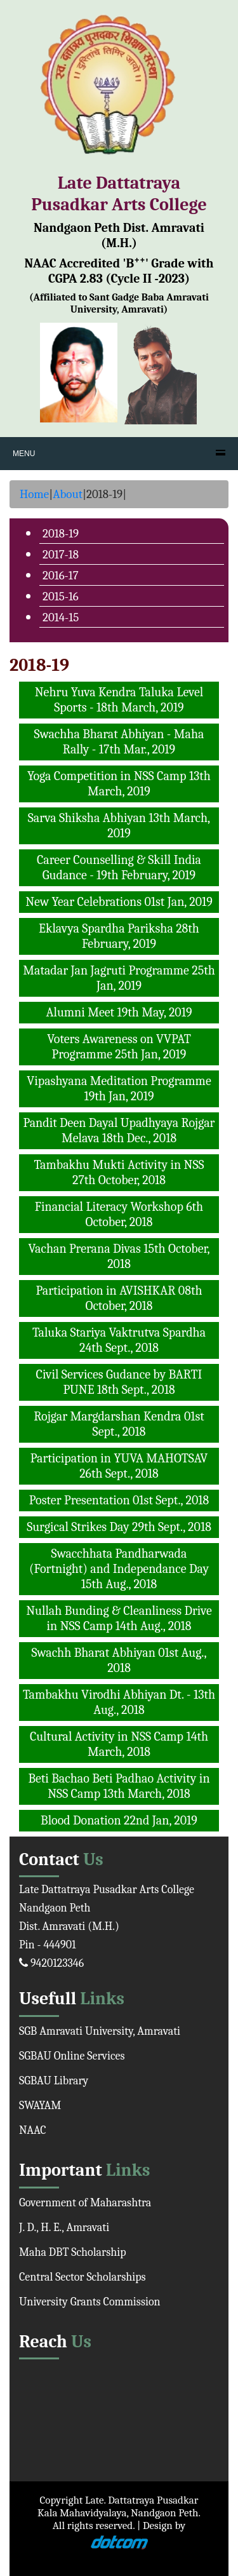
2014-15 (61, 617)
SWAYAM (40, 2105)
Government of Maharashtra (85, 2202)
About (68, 494)
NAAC (32, 2130)
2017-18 (61, 555)
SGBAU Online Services (72, 2056)
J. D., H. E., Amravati (64, 2227)
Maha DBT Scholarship (72, 2252)
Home (34, 494)
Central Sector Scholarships (82, 2277)
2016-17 (61, 576)
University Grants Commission (90, 2302)
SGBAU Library (53, 2080)
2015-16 (61, 597)
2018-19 (61, 534)
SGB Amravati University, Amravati (99, 2031)
